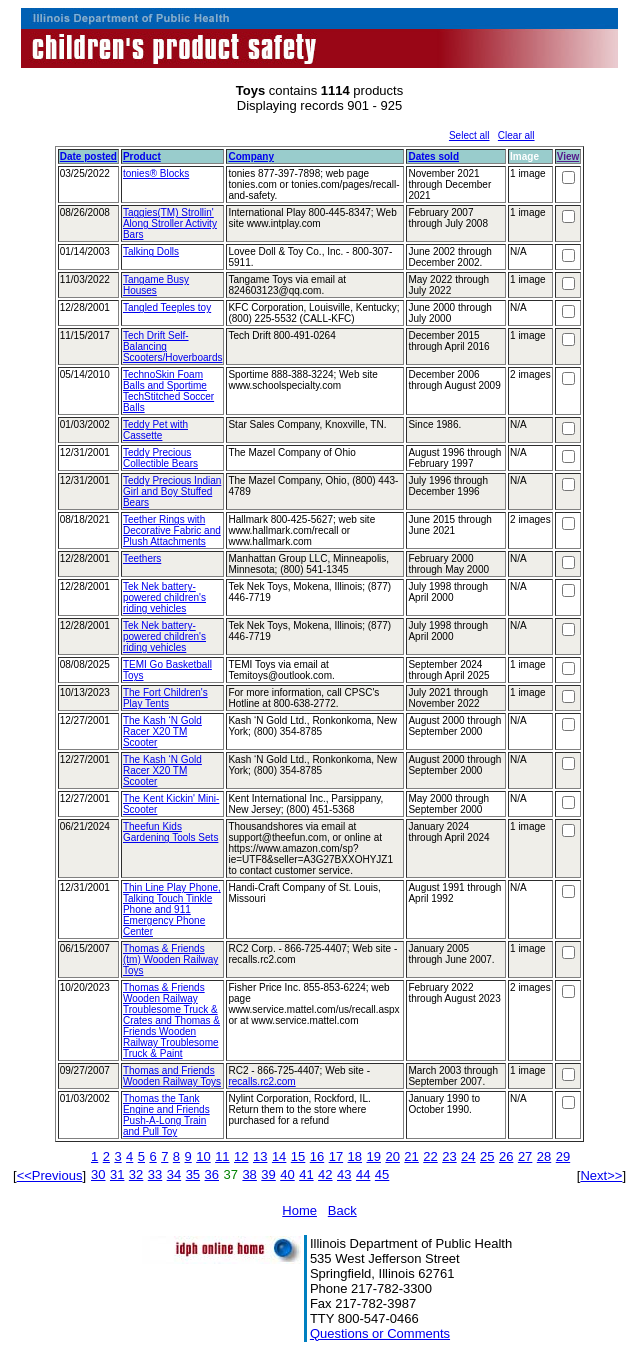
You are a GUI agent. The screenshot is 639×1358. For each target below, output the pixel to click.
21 (411, 1156)
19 (374, 1156)
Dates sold (433, 156)
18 (355, 1156)
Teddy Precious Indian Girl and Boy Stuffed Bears (172, 491)
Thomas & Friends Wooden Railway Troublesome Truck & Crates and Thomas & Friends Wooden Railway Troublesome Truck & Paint (171, 1020)
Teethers (142, 558)
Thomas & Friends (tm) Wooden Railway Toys (170, 959)
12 (241, 1156)
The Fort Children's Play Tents (165, 698)
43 (344, 1174)
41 (306, 1174)
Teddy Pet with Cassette (155, 430)
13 (260, 1156)
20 (392, 1156)
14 (279, 1156)
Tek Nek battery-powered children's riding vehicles (164, 597)
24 (468, 1156)
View (568, 156)
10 (203, 1156)
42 (325, 1174)
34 (174, 1174)
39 (268, 1174)
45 (382, 1174)
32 (136, 1174)
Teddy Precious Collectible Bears (160, 458)
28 (544, 1156)
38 (249, 1174)
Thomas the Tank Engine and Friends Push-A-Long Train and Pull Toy (166, 1115)
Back (342, 1210)
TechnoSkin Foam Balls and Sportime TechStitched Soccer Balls (168, 391)
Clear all (516, 135)
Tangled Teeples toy (167, 307)
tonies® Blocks (156, 173)
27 (525, 1156)
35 (193, 1174)
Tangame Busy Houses (156, 285)
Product (142, 156)
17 (336, 1156)
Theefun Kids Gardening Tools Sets (170, 832)
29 (563, 1156)
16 (317, 1156)
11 (222, 1156)
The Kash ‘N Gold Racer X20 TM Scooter (162, 731)
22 (430, 1156)
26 (506, 1156)
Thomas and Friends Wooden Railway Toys (172, 1076)
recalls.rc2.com (261, 1081)
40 (287, 1174)
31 (117, 1174)
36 (212, 1174)
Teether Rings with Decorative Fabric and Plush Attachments (172, 530)
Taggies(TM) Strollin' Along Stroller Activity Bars (170, 223)
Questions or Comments (380, 1333)
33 (155, 1174)
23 (449, 1156)
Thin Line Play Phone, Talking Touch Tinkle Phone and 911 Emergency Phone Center (172, 909)
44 (363, 1174)
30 (98, 1174)
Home (299, 1210)
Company (251, 156)
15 (298, 1156)
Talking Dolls (151, 251)
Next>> (601, 1175)
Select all (469, 135)
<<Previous (50, 1175)
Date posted (88, 156)
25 (487, 1156)
